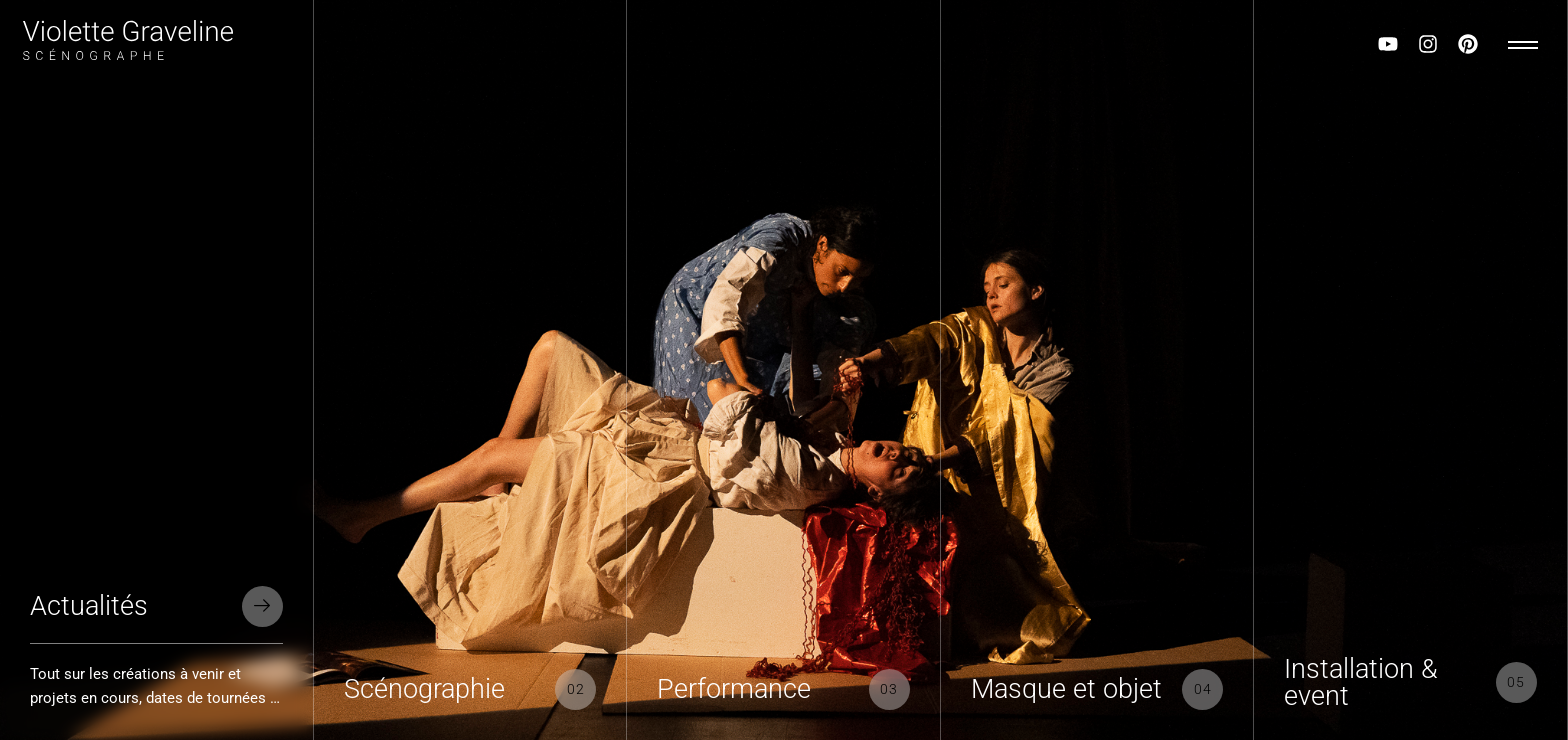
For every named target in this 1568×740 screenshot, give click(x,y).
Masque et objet (1066, 689)
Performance (734, 689)
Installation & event (1361, 682)
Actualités (89, 606)
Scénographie (424, 689)
